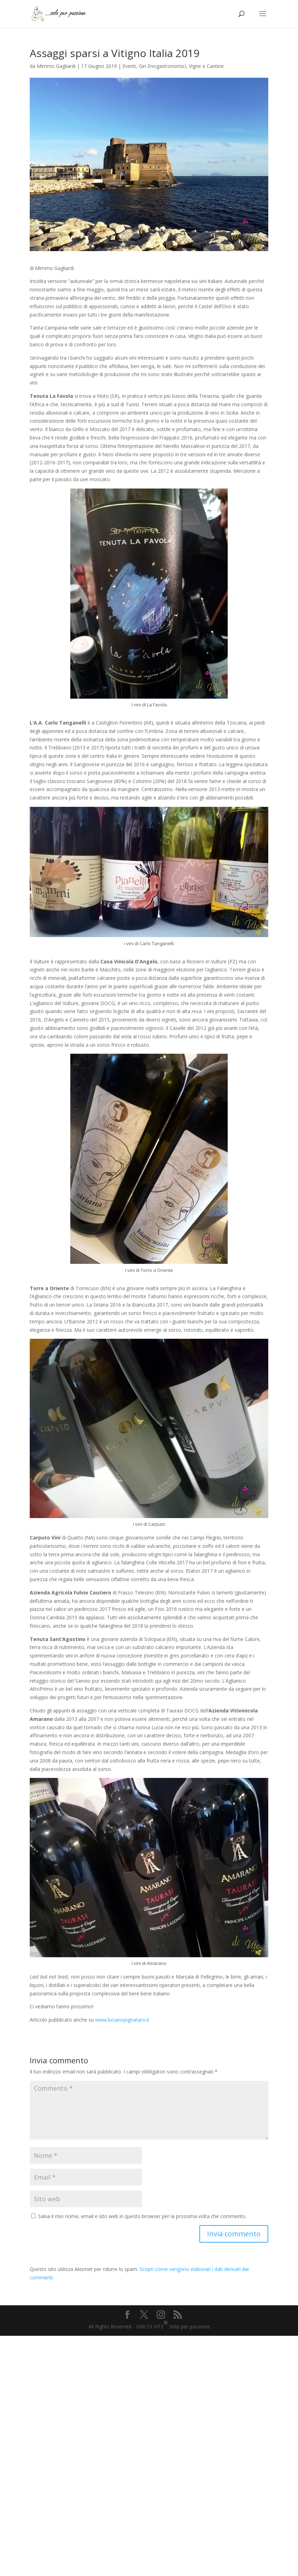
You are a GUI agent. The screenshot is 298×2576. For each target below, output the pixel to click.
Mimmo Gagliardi (56, 66)
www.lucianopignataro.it (122, 2019)
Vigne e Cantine (206, 66)
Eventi (129, 66)
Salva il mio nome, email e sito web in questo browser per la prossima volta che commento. (142, 2216)
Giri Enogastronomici (162, 66)
